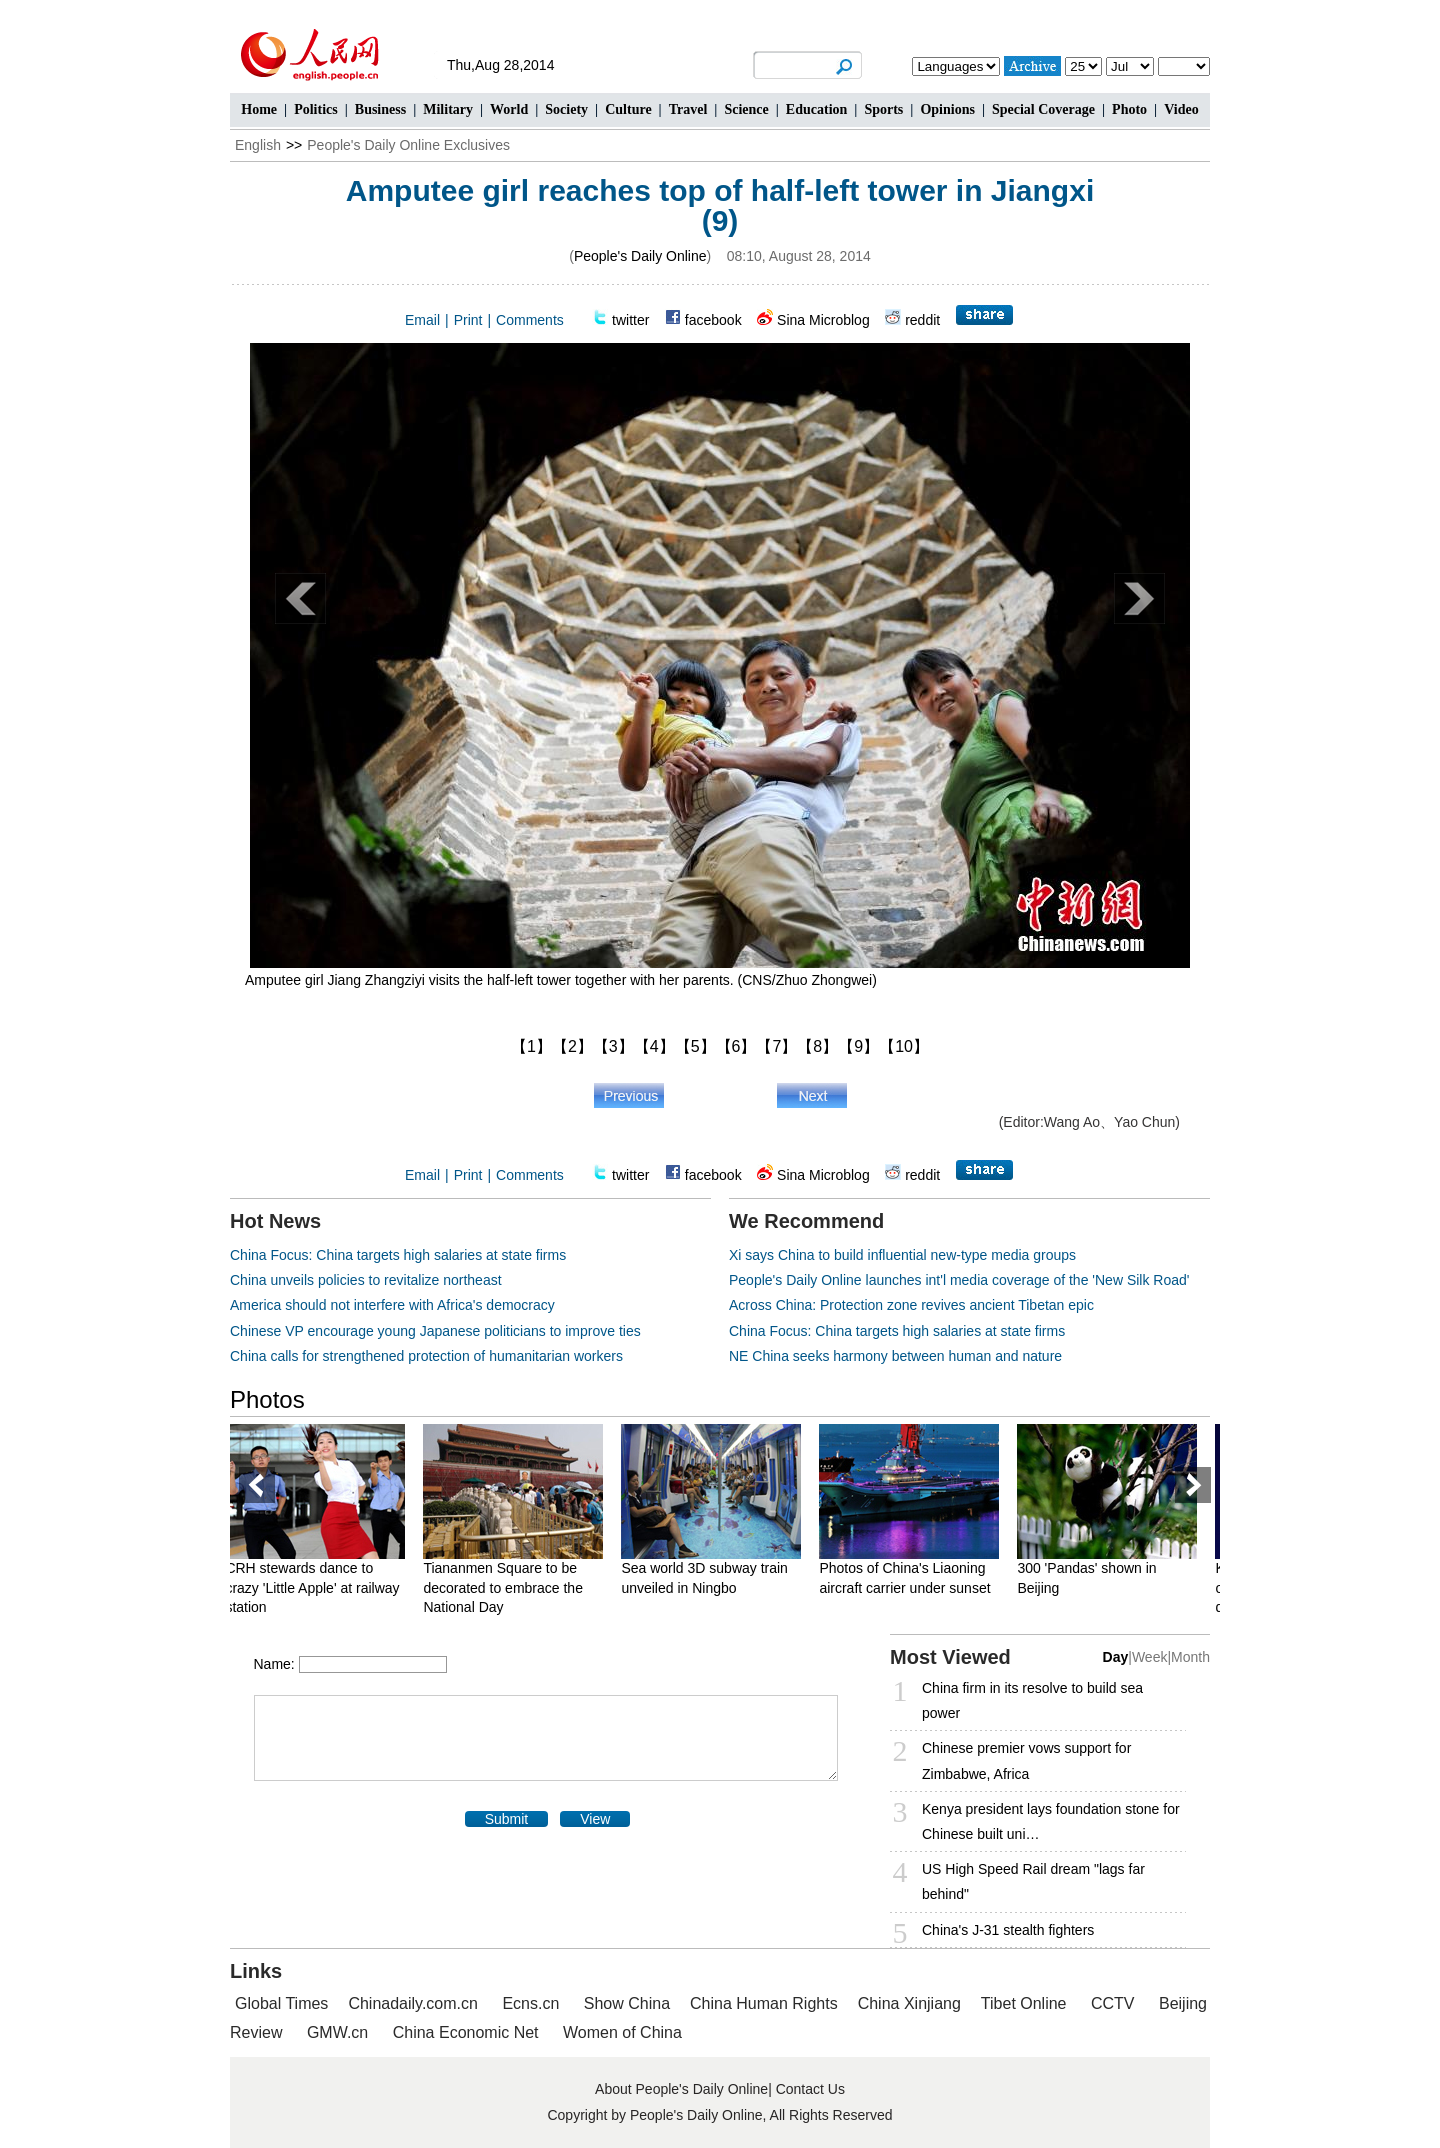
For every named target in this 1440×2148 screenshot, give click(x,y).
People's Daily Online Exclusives (408, 145)
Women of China (622, 2032)
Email (422, 320)
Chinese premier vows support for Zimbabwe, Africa (1026, 1760)
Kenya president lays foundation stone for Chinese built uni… (1051, 1821)
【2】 (572, 1046)
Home (259, 109)
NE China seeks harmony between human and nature (895, 1356)
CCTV (1113, 2003)
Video (1181, 109)
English (258, 145)
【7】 (776, 1046)
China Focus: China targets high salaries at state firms (398, 1255)
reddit (922, 320)
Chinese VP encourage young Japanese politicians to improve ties (435, 1331)
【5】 (695, 1046)
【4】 (654, 1046)
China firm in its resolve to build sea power (1032, 1700)
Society (566, 109)
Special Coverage (1043, 109)
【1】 (531, 1046)
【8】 (817, 1046)
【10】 (904, 1046)
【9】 (858, 1046)
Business (380, 109)
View (595, 1819)
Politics (316, 109)
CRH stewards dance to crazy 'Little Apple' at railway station (326, 1587)
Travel (688, 109)
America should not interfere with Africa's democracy (392, 1305)
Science (746, 109)
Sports (883, 109)
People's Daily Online (640, 256)
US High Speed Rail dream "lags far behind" (1033, 1881)
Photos (267, 1399)
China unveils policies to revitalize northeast (366, 1280)
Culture (628, 109)
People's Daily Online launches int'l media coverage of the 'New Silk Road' (959, 1280)
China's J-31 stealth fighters (1008, 1930)
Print (468, 320)
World (509, 109)
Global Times (281, 2003)
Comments (530, 320)
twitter (630, 320)
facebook (713, 320)
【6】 (736, 1046)
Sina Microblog (823, 320)
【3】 (613, 1046)
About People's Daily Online (681, 2089)
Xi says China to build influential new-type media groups (902, 1255)
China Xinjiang (909, 2003)
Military (448, 109)
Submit (507, 1819)
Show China (627, 2003)
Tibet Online (1024, 2003)
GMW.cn (340, 2032)
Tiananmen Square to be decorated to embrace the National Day (517, 1587)
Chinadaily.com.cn (413, 2003)
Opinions (947, 109)
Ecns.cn (530, 2003)
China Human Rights (764, 2003)
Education (816, 109)
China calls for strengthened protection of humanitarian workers (426, 1356)
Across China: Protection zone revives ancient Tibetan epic (911, 1305)
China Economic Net (466, 2032)
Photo (1129, 109)
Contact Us (810, 2089)
